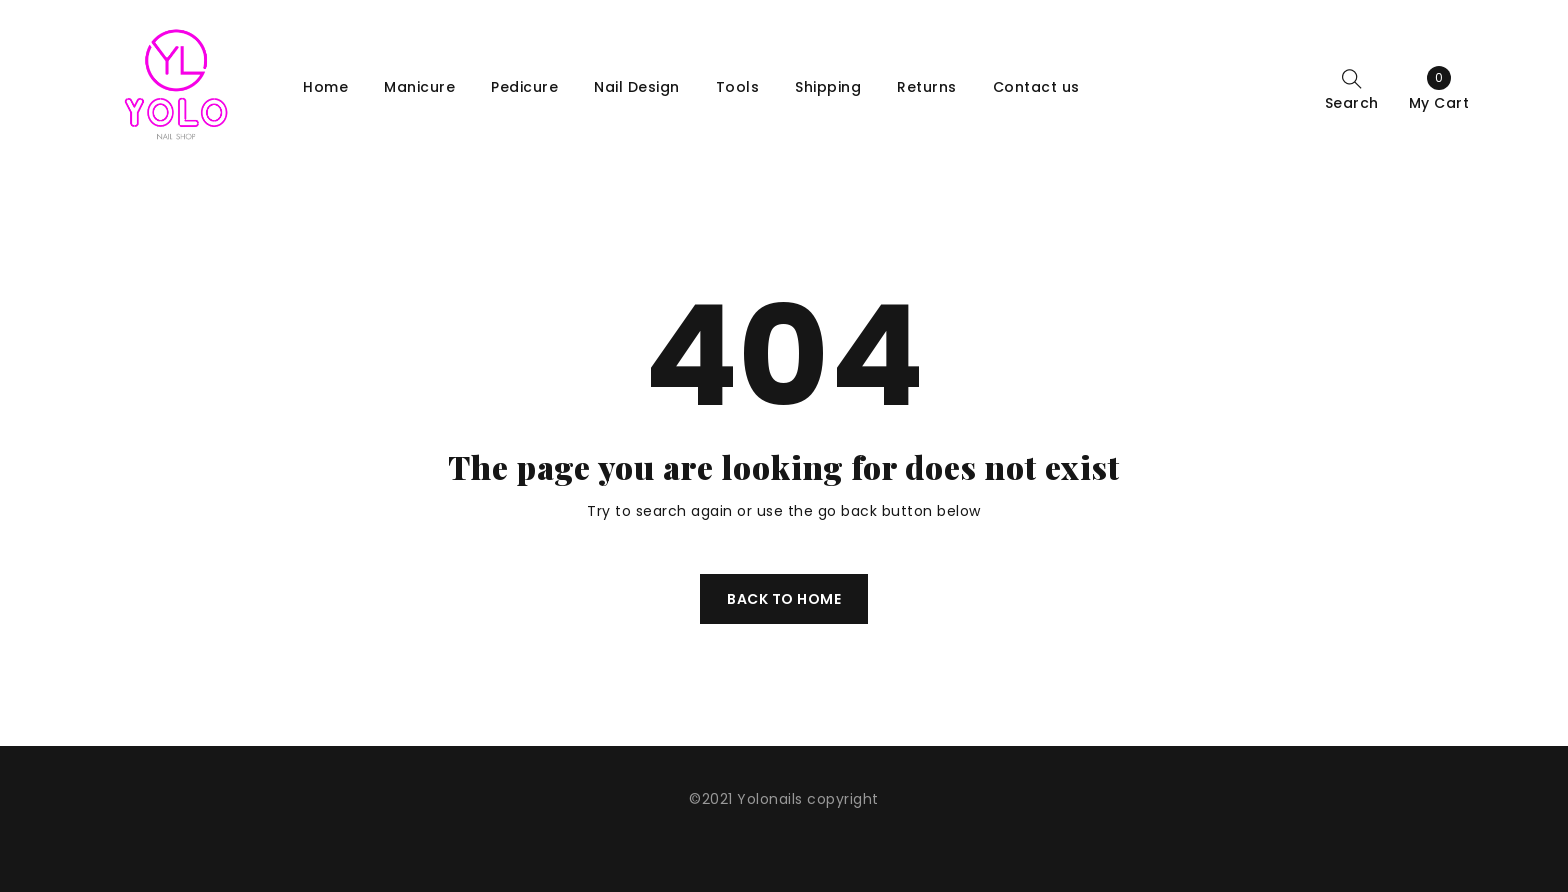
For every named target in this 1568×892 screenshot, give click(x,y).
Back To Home (784, 599)
